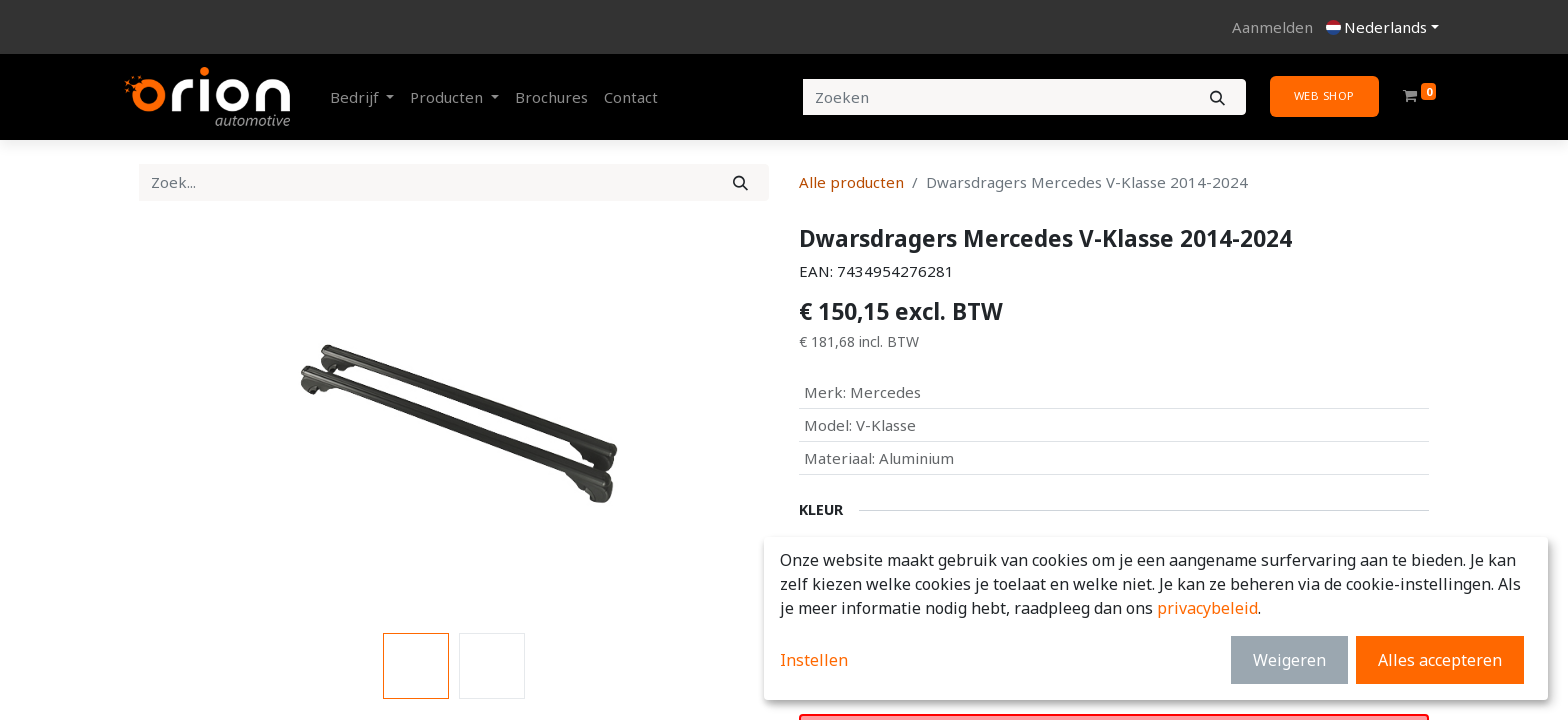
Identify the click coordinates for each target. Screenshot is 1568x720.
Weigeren (1289, 660)
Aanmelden (1272, 27)
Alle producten (851, 182)
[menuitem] (551, 97)
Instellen (814, 660)
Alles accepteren (1440, 660)
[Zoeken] (1217, 97)
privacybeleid (1207, 608)
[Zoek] (740, 182)
